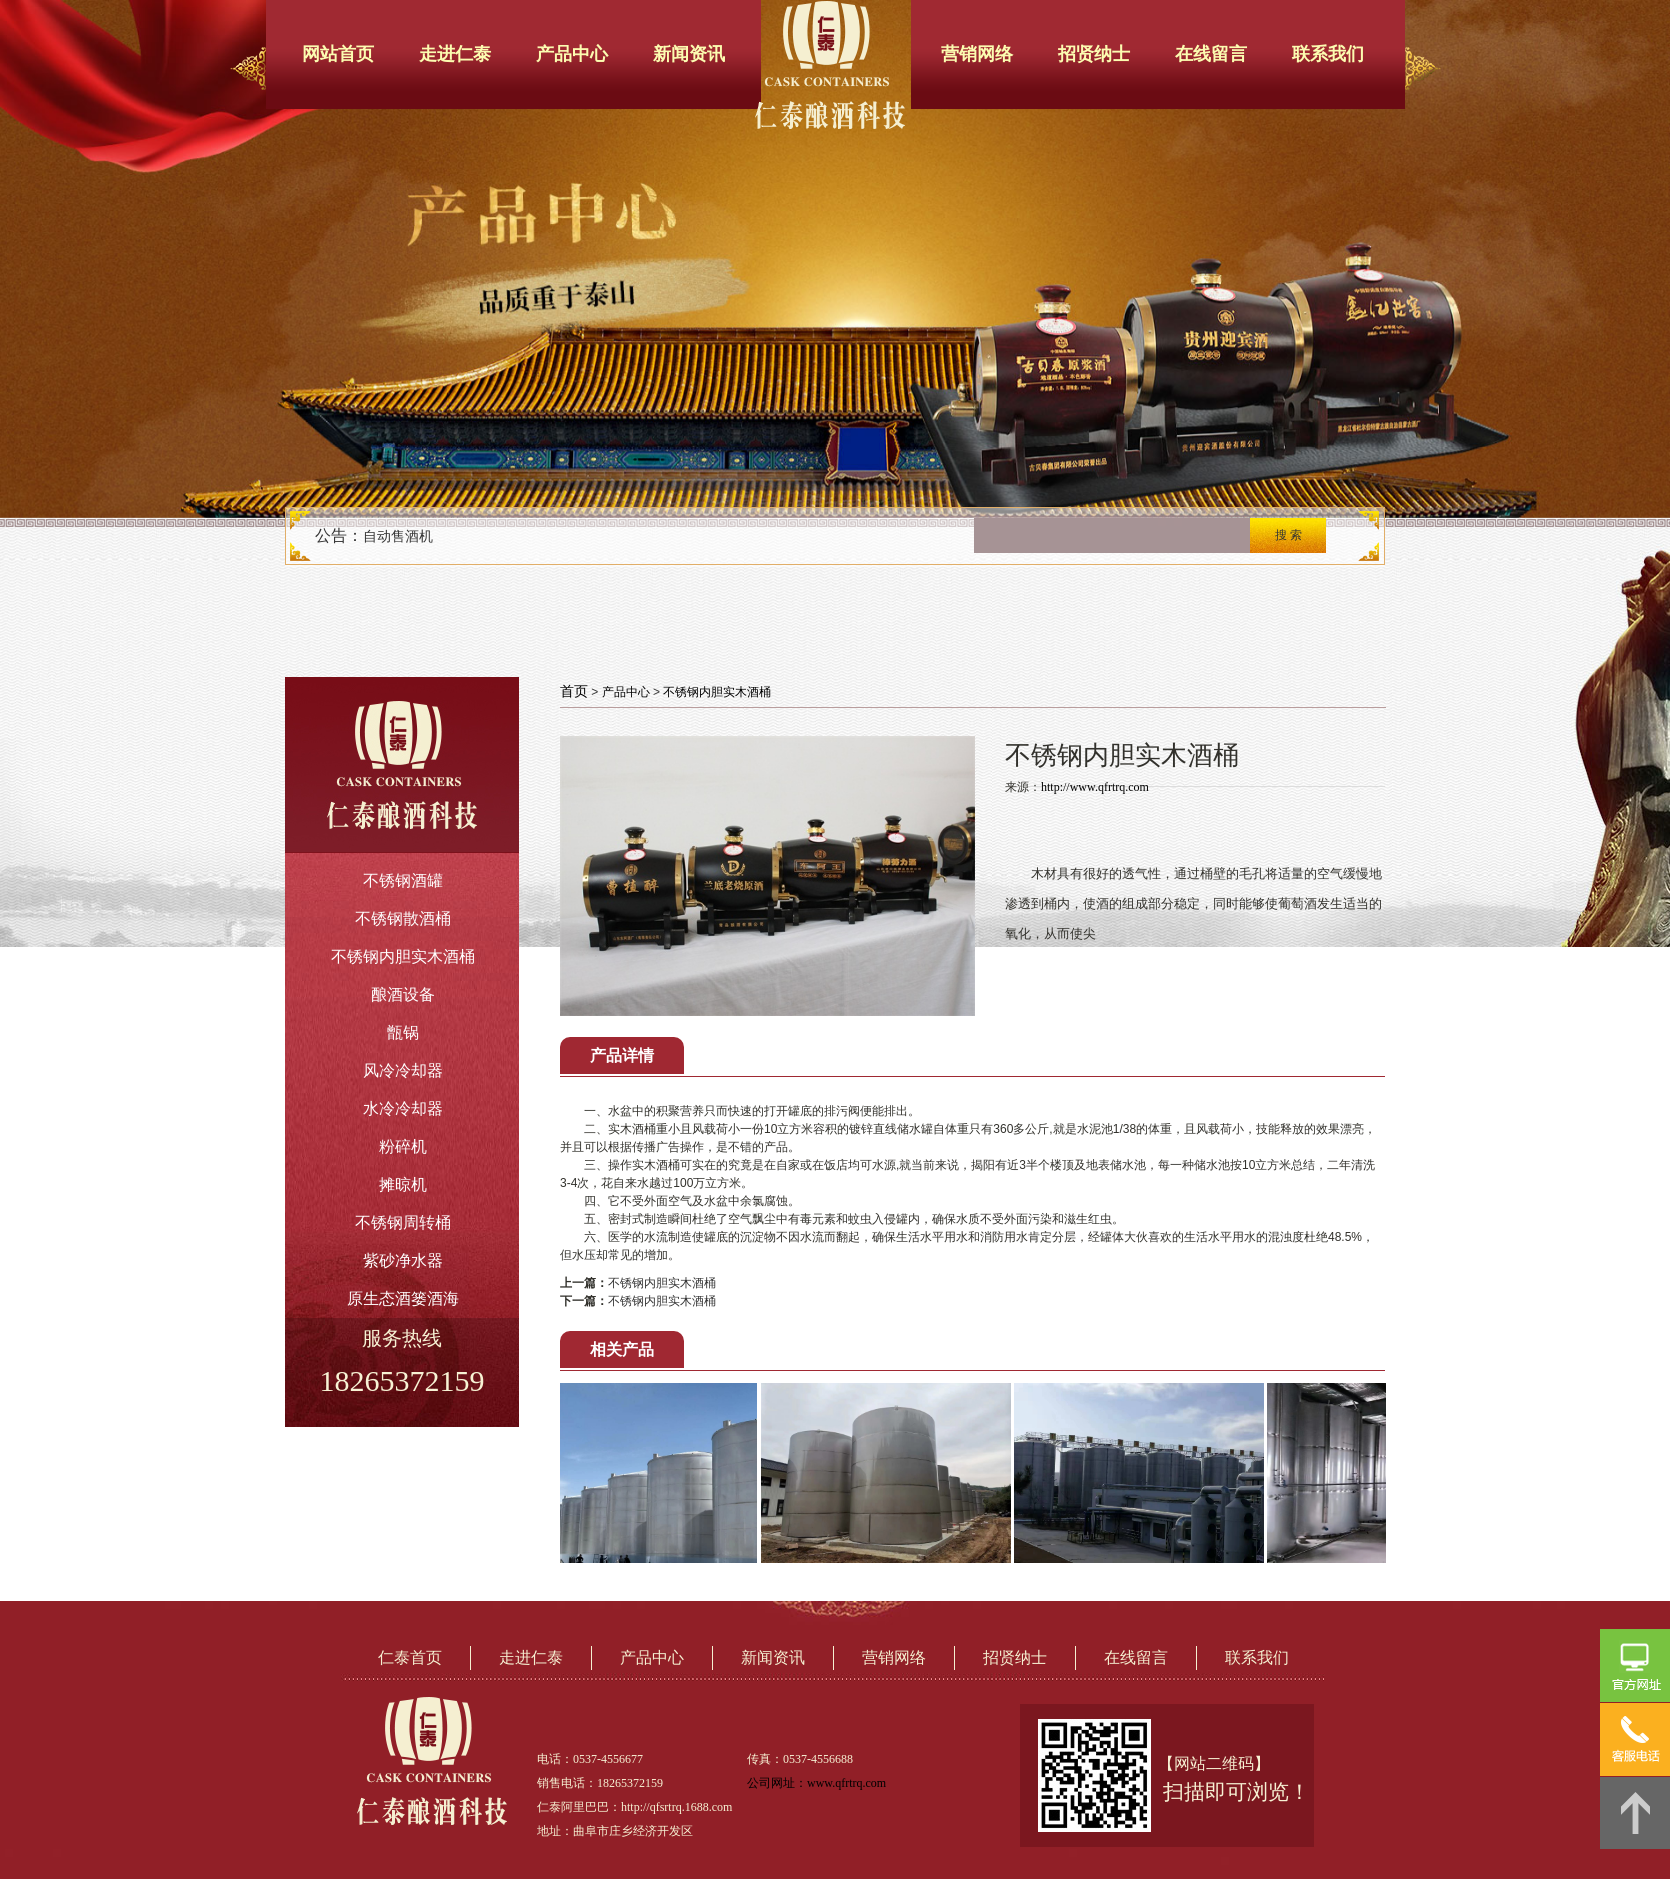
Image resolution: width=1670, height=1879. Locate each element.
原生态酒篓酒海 (403, 1298)
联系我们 (1328, 54)
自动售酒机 (398, 536)
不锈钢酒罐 (403, 880)
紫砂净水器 (403, 1260)
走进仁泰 (455, 54)
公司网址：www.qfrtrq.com (816, 1783)
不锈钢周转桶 (403, 1222)
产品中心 (572, 54)
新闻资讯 (689, 54)
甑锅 (403, 1032)
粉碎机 (403, 1146)
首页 (574, 691)
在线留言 (1211, 54)
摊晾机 (403, 1184)
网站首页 (338, 54)
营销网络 (977, 54)
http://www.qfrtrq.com (1095, 787)
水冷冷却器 (403, 1108)
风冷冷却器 (403, 1070)
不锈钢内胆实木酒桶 (403, 956)
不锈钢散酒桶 (403, 918)
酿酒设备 (403, 994)
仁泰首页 (410, 1657)
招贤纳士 (1094, 54)
